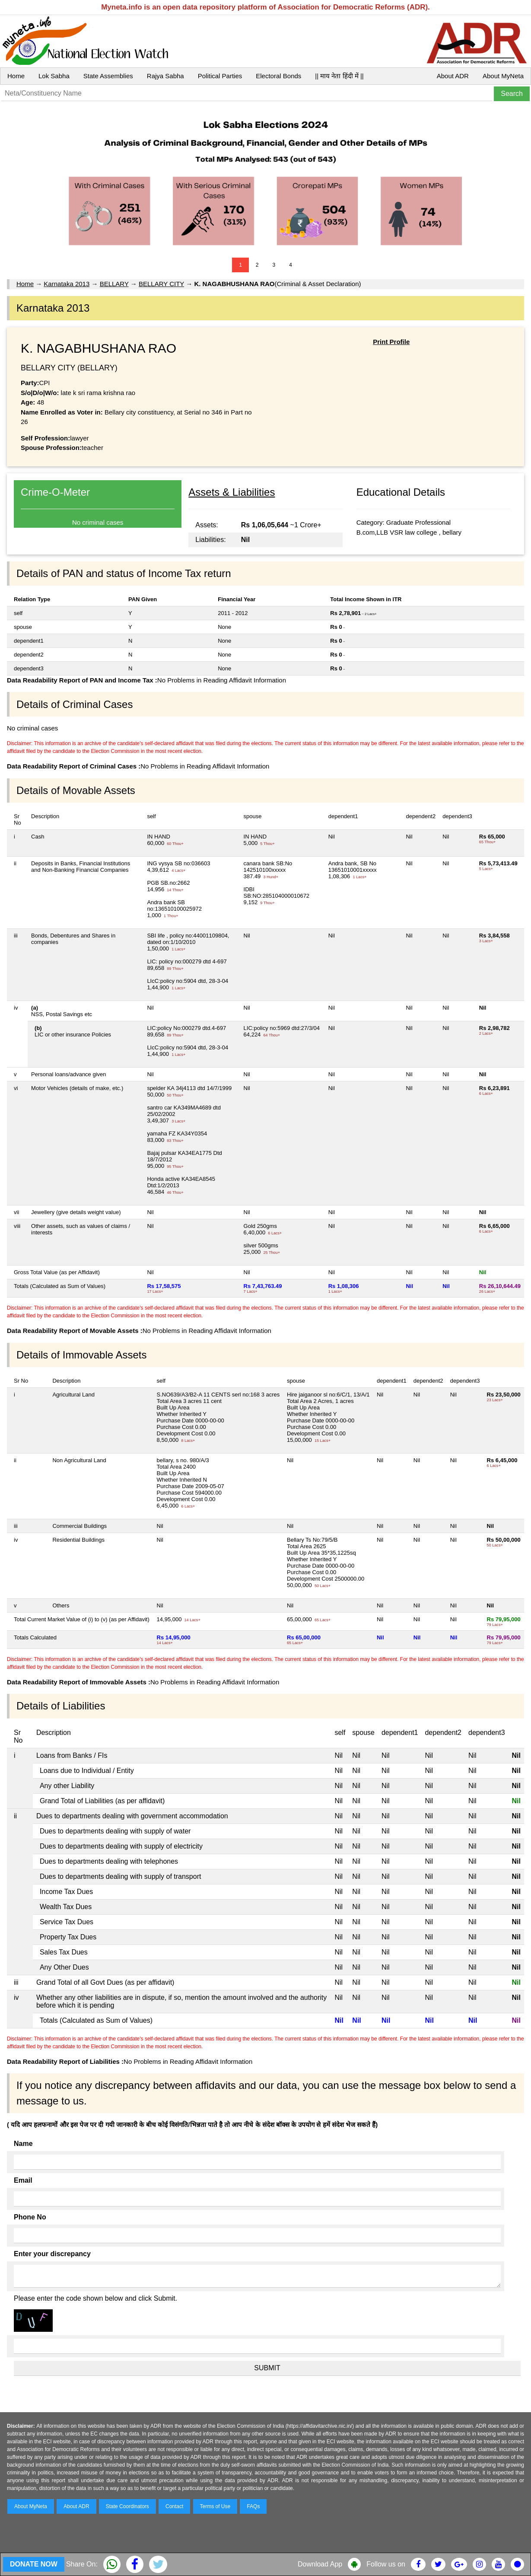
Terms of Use (215, 2506)
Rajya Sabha (165, 76)
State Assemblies (108, 76)
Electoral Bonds (278, 76)
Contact (174, 2506)
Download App (320, 2564)
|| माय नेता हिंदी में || (339, 76)
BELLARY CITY (161, 283)
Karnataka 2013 (66, 283)
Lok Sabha (54, 76)
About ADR (453, 76)
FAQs (253, 2506)
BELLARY (114, 283)
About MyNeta (503, 76)
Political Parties (220, 76)
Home (16, 76)
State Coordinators (127, 2506)
